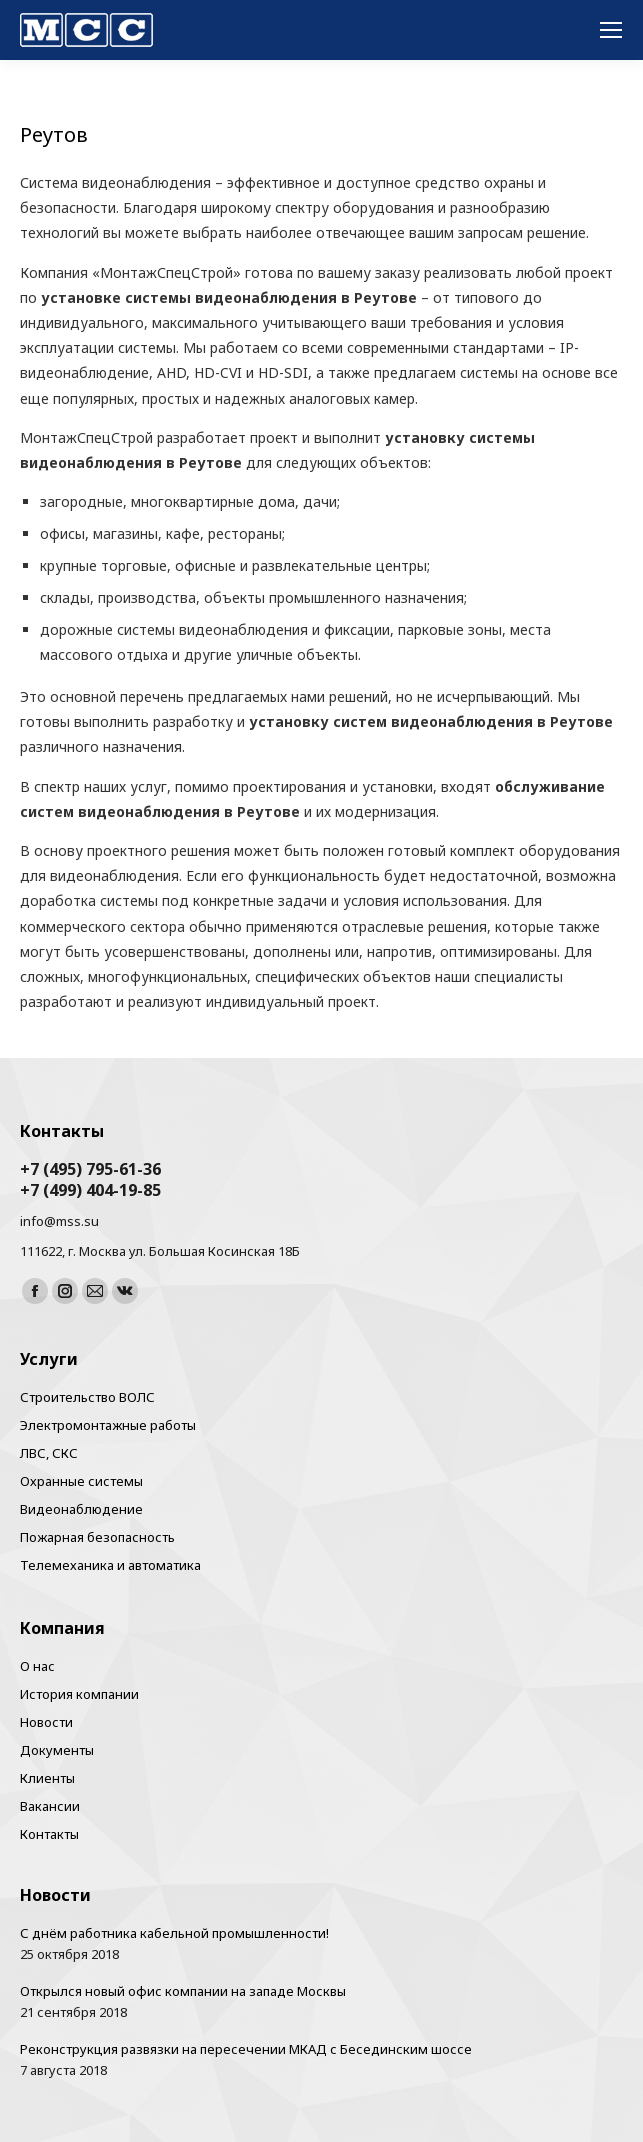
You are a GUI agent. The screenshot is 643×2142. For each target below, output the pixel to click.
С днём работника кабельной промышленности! (174, 1933)
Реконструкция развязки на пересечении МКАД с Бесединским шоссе (246, 2049)
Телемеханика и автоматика (110, 1565)
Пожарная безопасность (97, 1537)
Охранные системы (81, 1481)
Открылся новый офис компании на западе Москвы (183, 1991)
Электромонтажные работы (108, 1425)
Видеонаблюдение (81, 1509)
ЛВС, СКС (49, 1453)
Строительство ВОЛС (87, 1397)
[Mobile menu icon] (611, 30)
